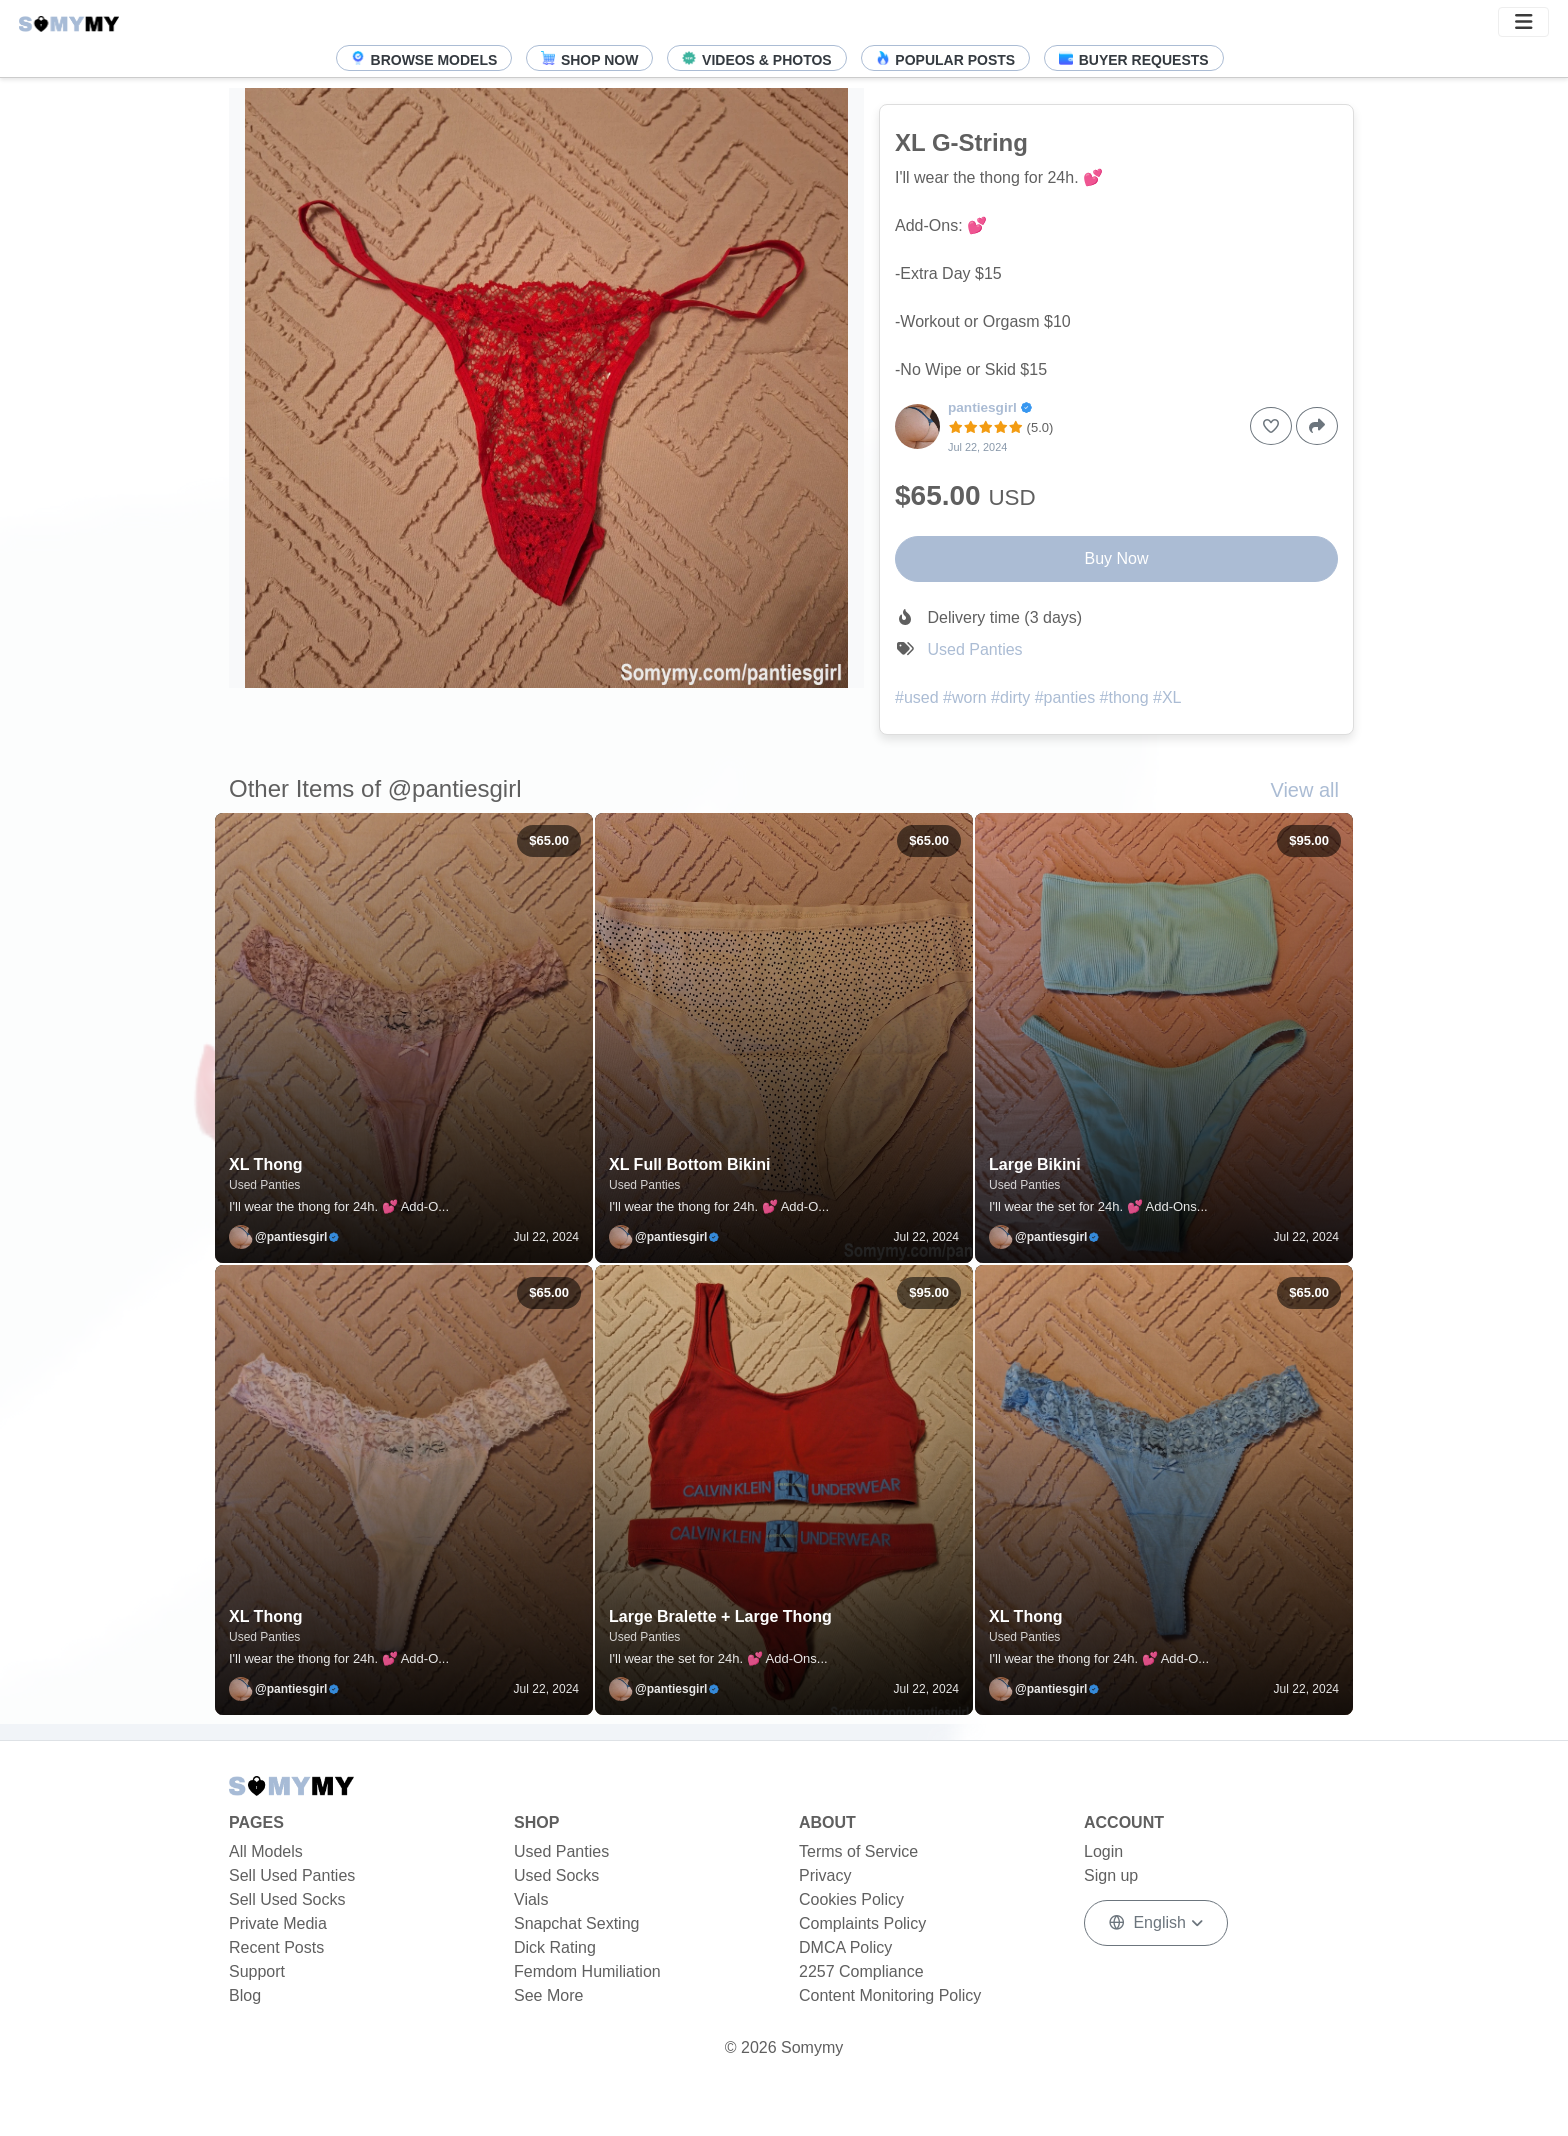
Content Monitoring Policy (890, 1995)
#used (917, 697)
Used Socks (556, 1875)
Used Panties (974, 649)
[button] (1523, 22)
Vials (531, 1899)
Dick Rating (555, 1947)
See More (548, 1995)
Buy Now (1116, 558)
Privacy (825, 1875)
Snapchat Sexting (576, 1923)
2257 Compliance (861, 1971)
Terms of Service (858, 1851)
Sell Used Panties (292, 1875)
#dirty (1010, 697)
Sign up (1111, 1875)
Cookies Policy (851, 1899)
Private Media (278, 1923)
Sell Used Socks (287, 1899)
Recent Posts (276, 1947)
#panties (1065, 697)
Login (1103, 1851)
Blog (245, 1995)
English (1149, 1922)
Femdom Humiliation (587, 1971)
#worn (965, 697)
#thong (1124, 697)
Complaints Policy (862, 1923)
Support (257, 1971)
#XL (1167, 697)
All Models (266, 1851)
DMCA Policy (845, 1947)
